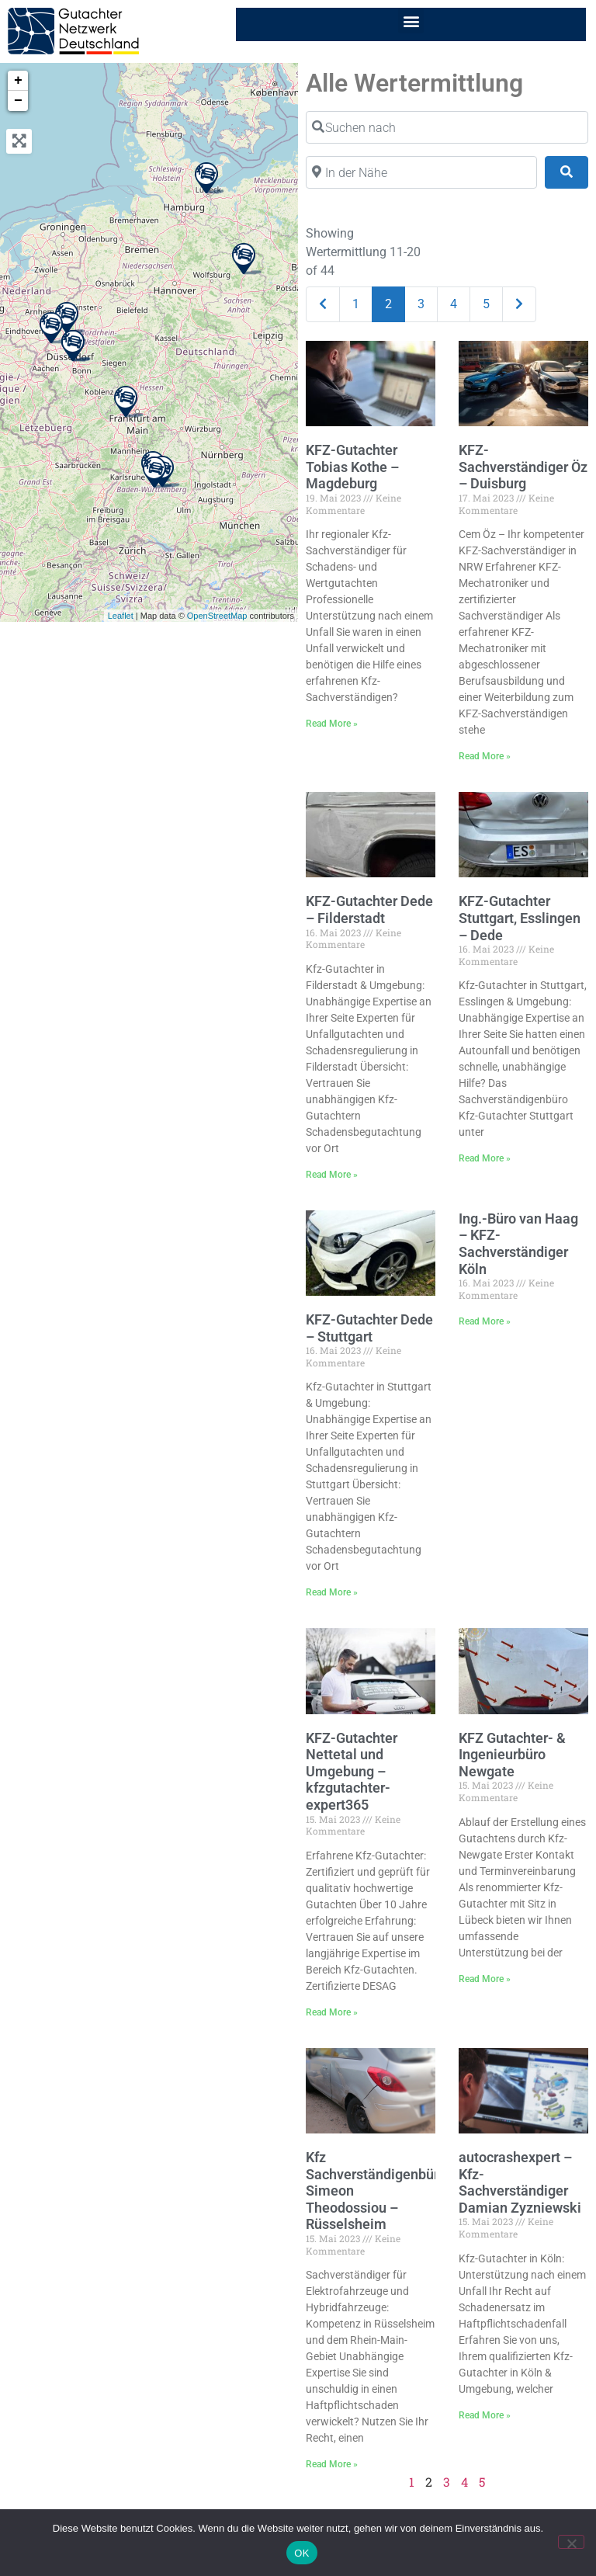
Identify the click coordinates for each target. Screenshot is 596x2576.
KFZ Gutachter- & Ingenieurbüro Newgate (512, 1754)
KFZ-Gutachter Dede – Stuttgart (369, 1328)
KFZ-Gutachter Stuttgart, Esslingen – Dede (519, 918)
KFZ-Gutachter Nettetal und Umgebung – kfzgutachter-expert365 (351, 1771)
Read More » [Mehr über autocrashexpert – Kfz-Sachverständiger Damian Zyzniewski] (485, 2415)
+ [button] (18, 80)
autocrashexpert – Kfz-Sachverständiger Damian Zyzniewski (520, 2182)
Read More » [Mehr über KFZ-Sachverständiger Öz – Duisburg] (485, 756)
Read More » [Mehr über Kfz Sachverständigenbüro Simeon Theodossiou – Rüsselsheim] (332, 2464)
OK (301, 2553)
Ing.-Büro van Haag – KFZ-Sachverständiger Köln (518, 1243)
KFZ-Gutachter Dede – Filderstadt (369, 909)
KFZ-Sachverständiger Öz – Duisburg (523, 466)
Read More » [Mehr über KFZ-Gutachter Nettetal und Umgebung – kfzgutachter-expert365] (332, 2012)
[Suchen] (566, 172)
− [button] (18, 101)
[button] (411, 20)
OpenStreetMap (217, 615)
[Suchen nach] (447, 127)
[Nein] (571, 2542)
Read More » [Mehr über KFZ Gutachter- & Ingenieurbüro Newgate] (485, 1979)
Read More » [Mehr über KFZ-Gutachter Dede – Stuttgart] (332, 1592)
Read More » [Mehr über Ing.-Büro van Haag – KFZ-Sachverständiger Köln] (485, 1321)
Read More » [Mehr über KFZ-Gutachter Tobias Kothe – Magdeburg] (332, 723)
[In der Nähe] (421, 172)
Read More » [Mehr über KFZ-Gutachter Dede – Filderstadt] (332, 1174)
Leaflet (120, 615)
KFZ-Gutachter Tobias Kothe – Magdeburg (352, 466)
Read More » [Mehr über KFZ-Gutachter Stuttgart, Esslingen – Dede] (485, 1158)
